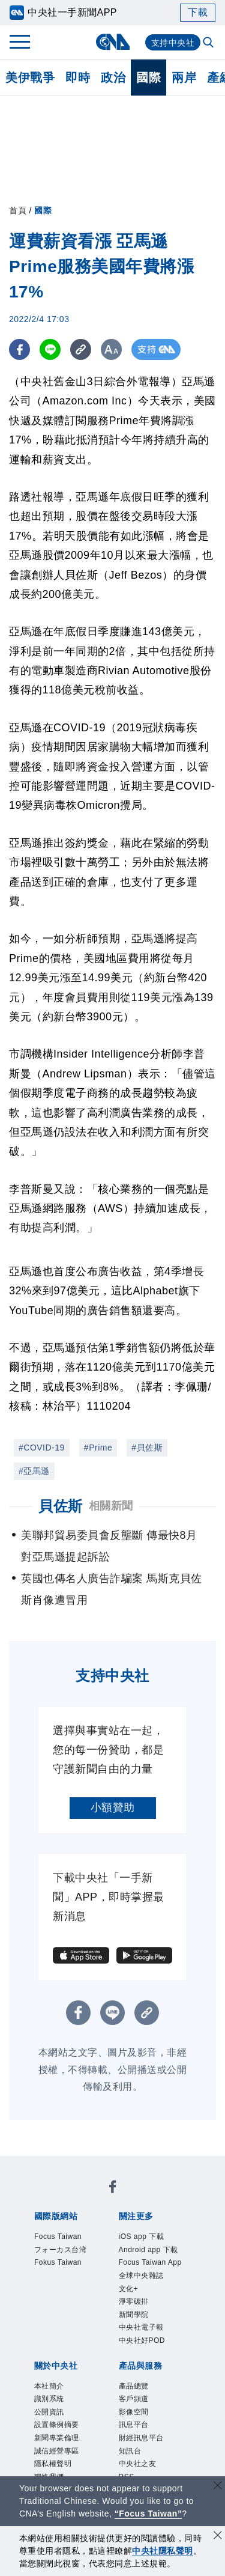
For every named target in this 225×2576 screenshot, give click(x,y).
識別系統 (49, 2399)
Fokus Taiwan (58, 2262)
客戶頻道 (134, 2399)
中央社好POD (142, 2340)
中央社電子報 (141, 2327)
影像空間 (134, 2412)
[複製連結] (80, 349)
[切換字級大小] (111, 349)
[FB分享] (19, 349)
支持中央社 (173, 42)
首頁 (17, 210)
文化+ (129, 2289)
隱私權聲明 (53, 2463)
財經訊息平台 (141, 2438)
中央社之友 (138, 2463)
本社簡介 (49, 2386)
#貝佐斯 (147, 1447)
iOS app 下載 (141, 2236)
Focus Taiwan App (150, 2262)
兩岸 (184, 77)
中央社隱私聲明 (162, 2551)
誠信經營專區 (56, 2451)
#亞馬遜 (34, 1471)
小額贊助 (113, 1807)
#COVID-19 (42, 1447)
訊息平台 (134, 2424)
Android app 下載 (148, 2250)
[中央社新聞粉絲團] (112, 2188)
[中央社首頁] (112, 41)
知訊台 (130, 2451)
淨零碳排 (134, 2301)
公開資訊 (49, 2412)
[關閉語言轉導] (218, 2486)
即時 (77, 77)
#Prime (98, 1447)
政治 (113, 77)
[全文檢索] (209, 43)
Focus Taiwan (58, 2236)
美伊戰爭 (30, 77)
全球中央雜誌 (141, 2275)
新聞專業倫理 (56, 2438)
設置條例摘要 (56, 2424)
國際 (148, 77)
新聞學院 (134, 2314)
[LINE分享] (50, 349)
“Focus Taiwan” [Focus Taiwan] (148, 2513)
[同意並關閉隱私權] (218, 2536)
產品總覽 (134, 2386)
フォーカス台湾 (60, 2250)
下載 (198, 12)
